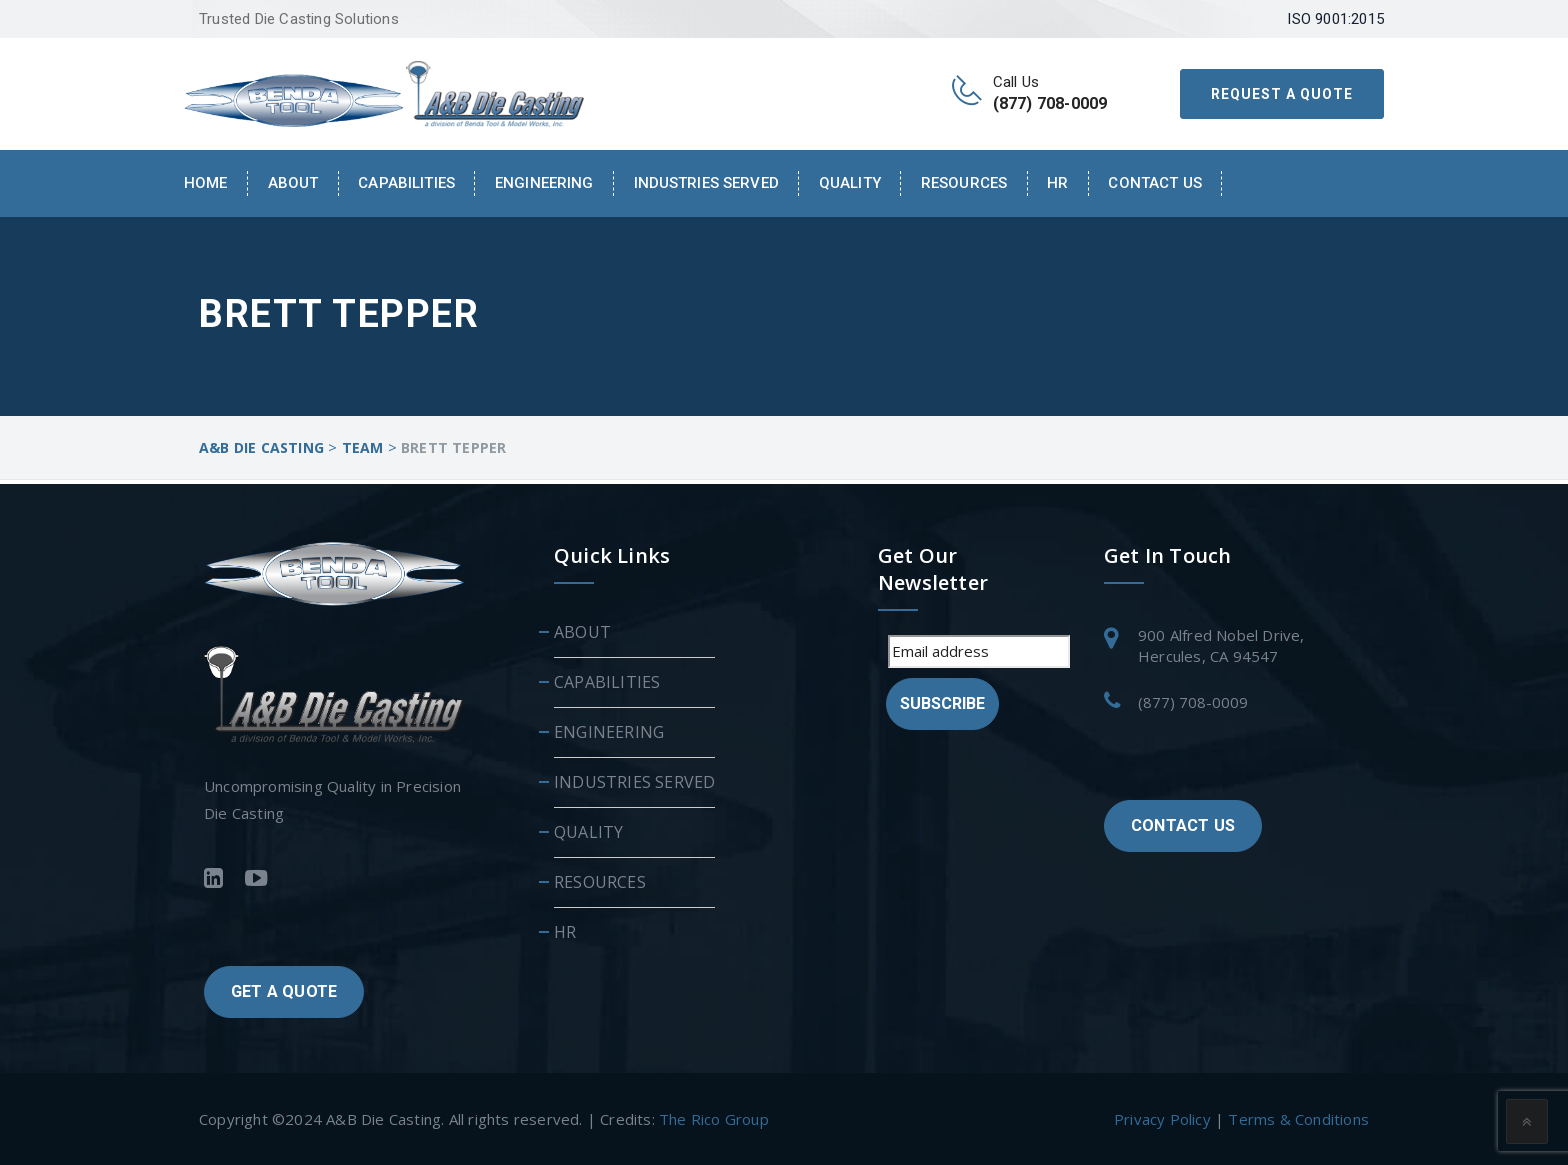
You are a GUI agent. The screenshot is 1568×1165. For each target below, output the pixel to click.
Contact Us (1154, 183)
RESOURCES (964, 183)
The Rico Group (714, 1118)
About (293, 183)
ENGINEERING (544, 183)
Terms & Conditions (1298, 1118)
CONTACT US (1183, 824)
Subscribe (942, 702)
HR (1057, 183)
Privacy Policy (1162, 1118)
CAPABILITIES (406, 183)
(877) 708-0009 (1193, 701)
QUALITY (850, 183)
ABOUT (582, 631)
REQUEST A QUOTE (1282, 94)
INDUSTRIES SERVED (706, 183)
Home (206, 183)
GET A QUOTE (284, 989)
